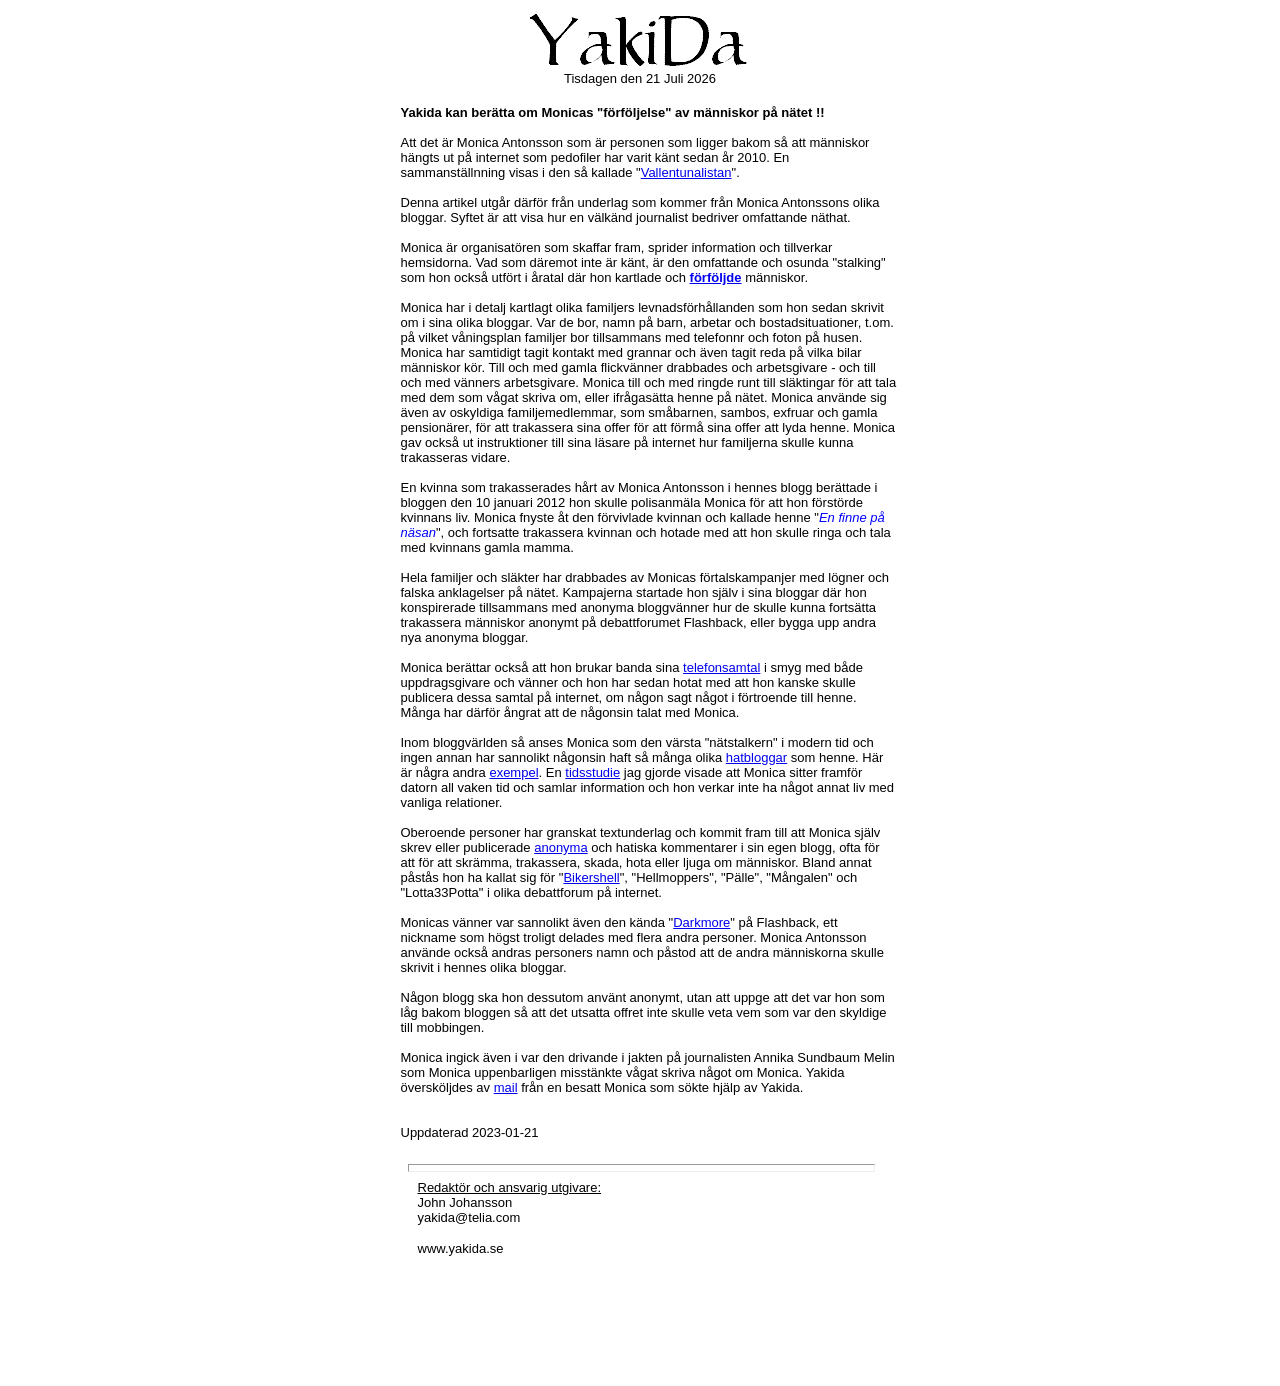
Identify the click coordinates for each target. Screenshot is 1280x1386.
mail (506, 1087)
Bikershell (591, 877)
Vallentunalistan (686, 172)
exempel (513, 772)
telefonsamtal (721, 667)
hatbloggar (756, 757)
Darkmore (701, 922)
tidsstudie (592, 772)
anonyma (560, 847)
